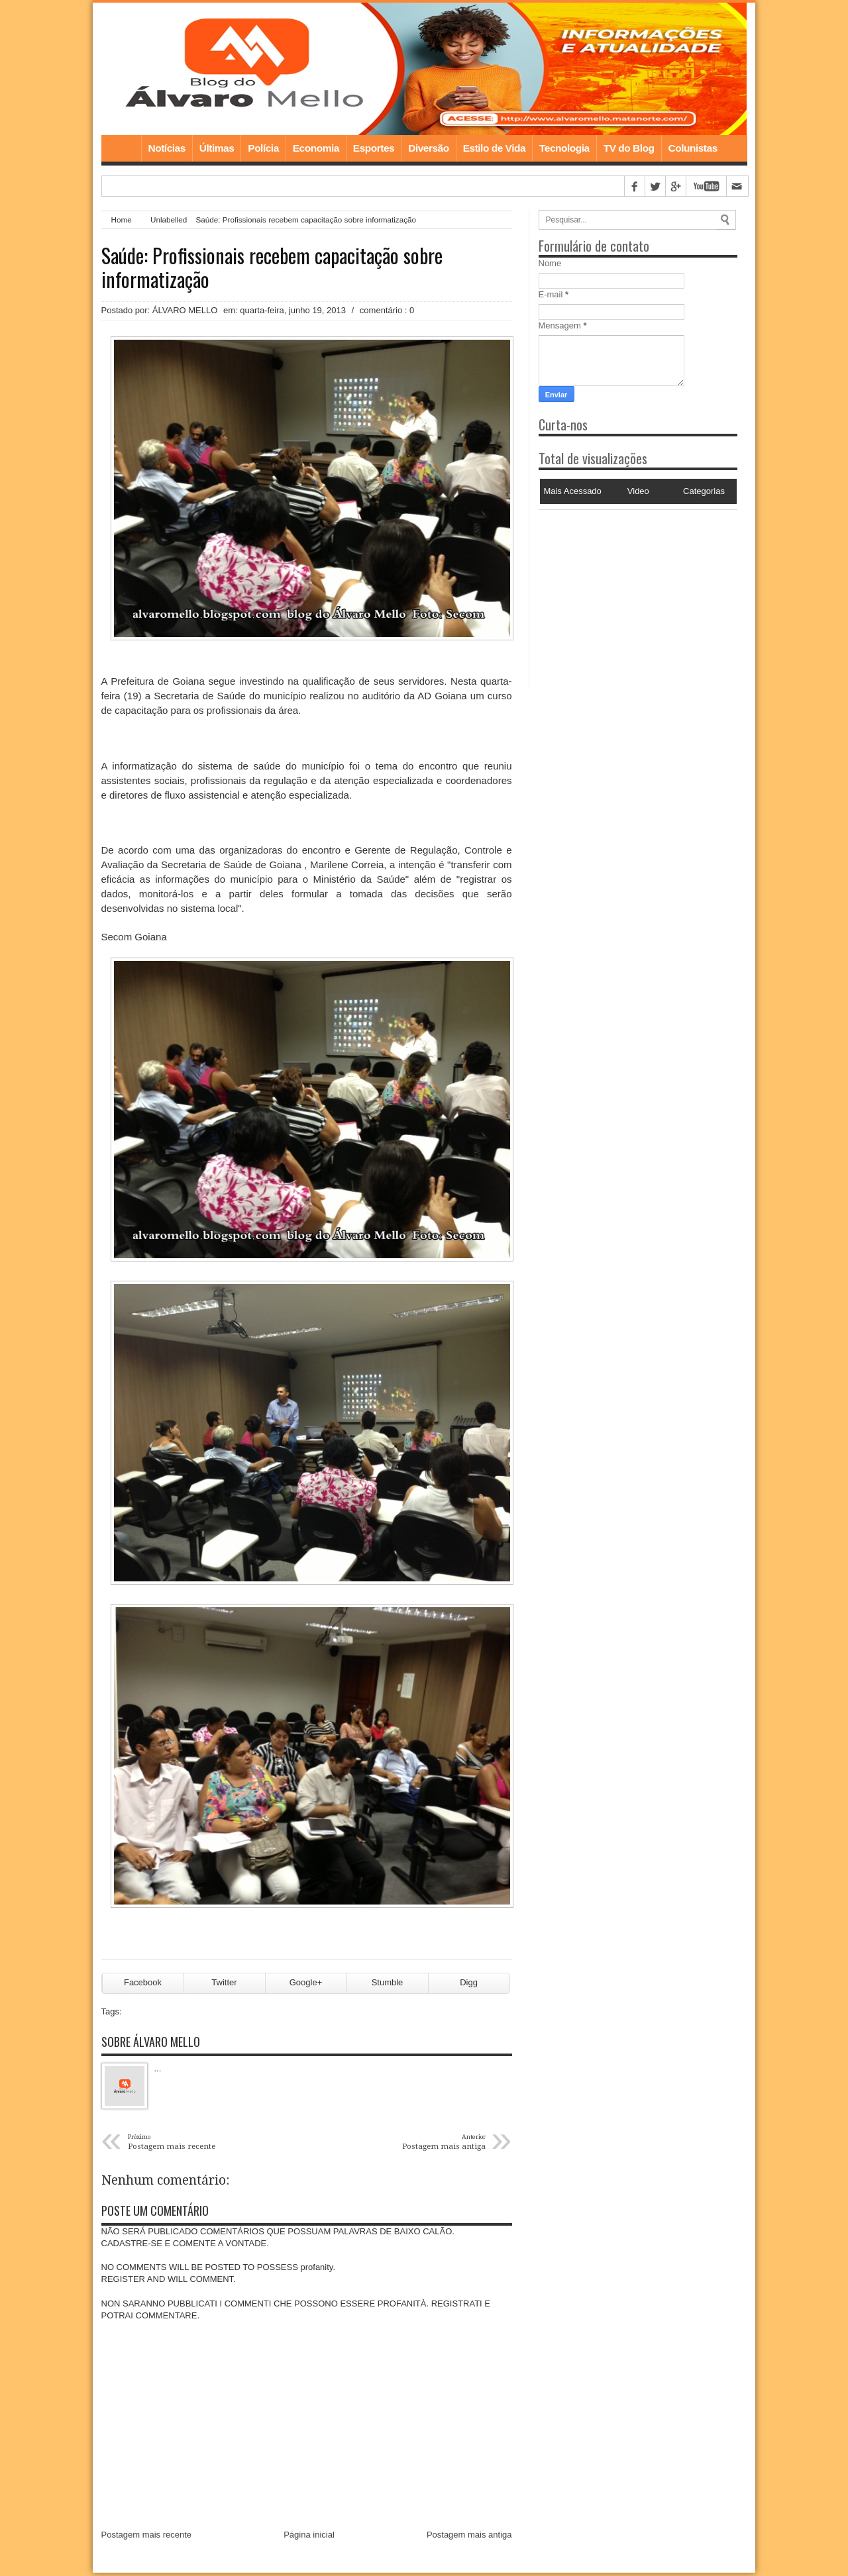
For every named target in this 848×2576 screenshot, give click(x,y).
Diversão (428, 148)
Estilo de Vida (494, 148)
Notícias (167, 148)
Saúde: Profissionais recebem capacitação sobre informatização (272, 267)
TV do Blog (629, 148)
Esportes (373, 148)
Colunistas (692, 148)
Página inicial (309, 2537)
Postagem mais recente (146, 2537)
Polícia (263, 148)
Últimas (217, 148)
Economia (316, 148)
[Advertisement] (621, 592)
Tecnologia (564, 148)
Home (121, 148)
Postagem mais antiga (469, 2537)
